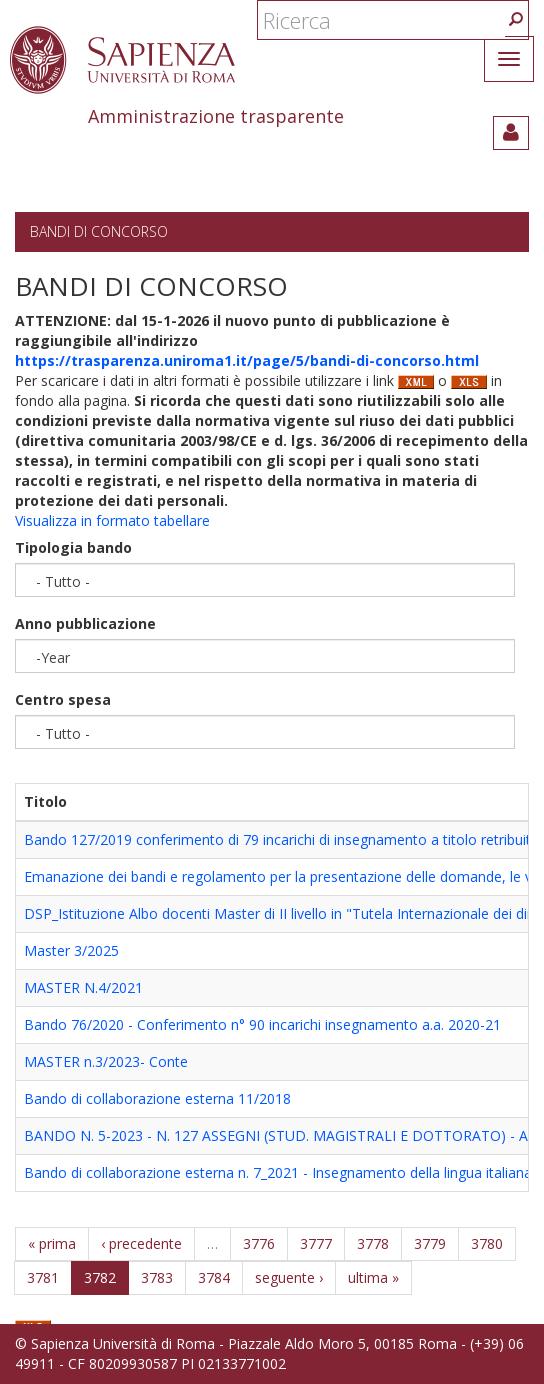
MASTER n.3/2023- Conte (106, 1061)
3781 (43, 1277)
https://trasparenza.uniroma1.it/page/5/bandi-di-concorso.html (247, 360)
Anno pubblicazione (85, 623)
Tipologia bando (73, 547)
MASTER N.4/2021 (83, 987)
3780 (487, 1243)
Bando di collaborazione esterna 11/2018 (157, 1098)
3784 (214, 1277)
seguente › (289, 1277)
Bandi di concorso (99, 231)
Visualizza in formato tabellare (112, 520)
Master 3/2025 (71, 950)
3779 (430, 1243)
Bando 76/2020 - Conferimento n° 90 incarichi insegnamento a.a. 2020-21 (262, 1024)
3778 (373, 1243)
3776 (259, 1243)
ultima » (373, 1277)
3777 (316, 1243)
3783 (157, 1277)
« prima (52, 1243)
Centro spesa (63, 699)
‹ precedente (141, 1243)
